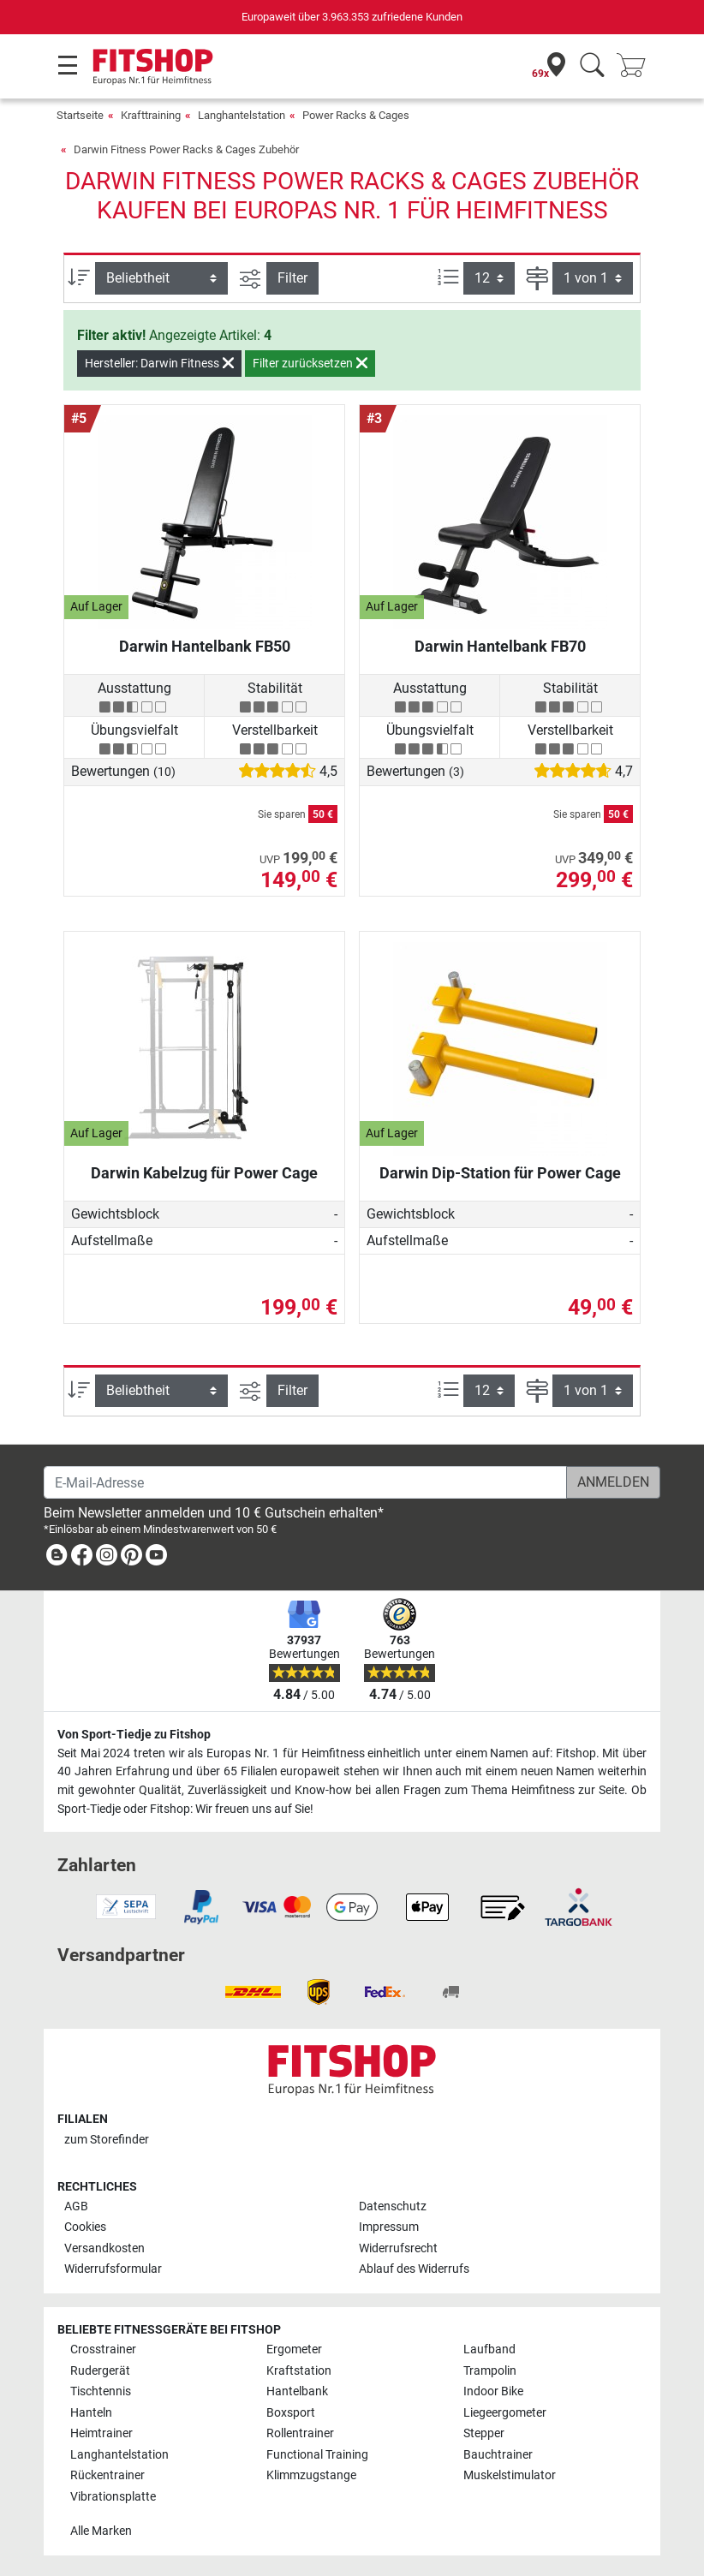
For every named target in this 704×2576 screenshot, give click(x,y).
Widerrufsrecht (398, 2248)
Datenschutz (393, 2206)
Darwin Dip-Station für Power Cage (500, 1173)
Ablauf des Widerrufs (414, 2269)
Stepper (483, 2433)
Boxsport (290, 2413)
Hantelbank (297, 2391)
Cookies (85, 2227)
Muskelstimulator (509, 2475)
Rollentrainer (300, 2433)
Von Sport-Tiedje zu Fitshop (134, 1734)
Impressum (389, 2227)
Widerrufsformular (113, 2269)
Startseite (80, 115)
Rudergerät (100, 2371)
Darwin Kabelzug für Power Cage (204, 1173)
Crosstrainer (103, 2349)
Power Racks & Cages (355, 115)
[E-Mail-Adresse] (305, 1482)
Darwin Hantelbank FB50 (204, 646)
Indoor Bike (493, 2391)
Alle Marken (101, 2531)
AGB (76, 2206)
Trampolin (489, 2371)
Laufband (489, 2349)
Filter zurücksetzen (310, 363)
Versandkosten (104, 2248)
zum (106, 2139)
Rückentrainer (107, 2475)
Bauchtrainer (498, 2455)
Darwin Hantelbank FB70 (500, 646)
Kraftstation (298, 2371)
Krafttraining (151, 115)
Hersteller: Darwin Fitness (159, 363)
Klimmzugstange (311, 2475)
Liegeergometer (504, 2413)
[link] (56, 1558)
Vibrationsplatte (113, 2497)
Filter (292, 278)
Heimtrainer (101, 2433)
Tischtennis (100, 2391)
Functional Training (317, 2455)
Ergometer (294, 2349)
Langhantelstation (241, 115)
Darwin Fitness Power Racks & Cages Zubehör (186, 149)
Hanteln (91, 2413)
